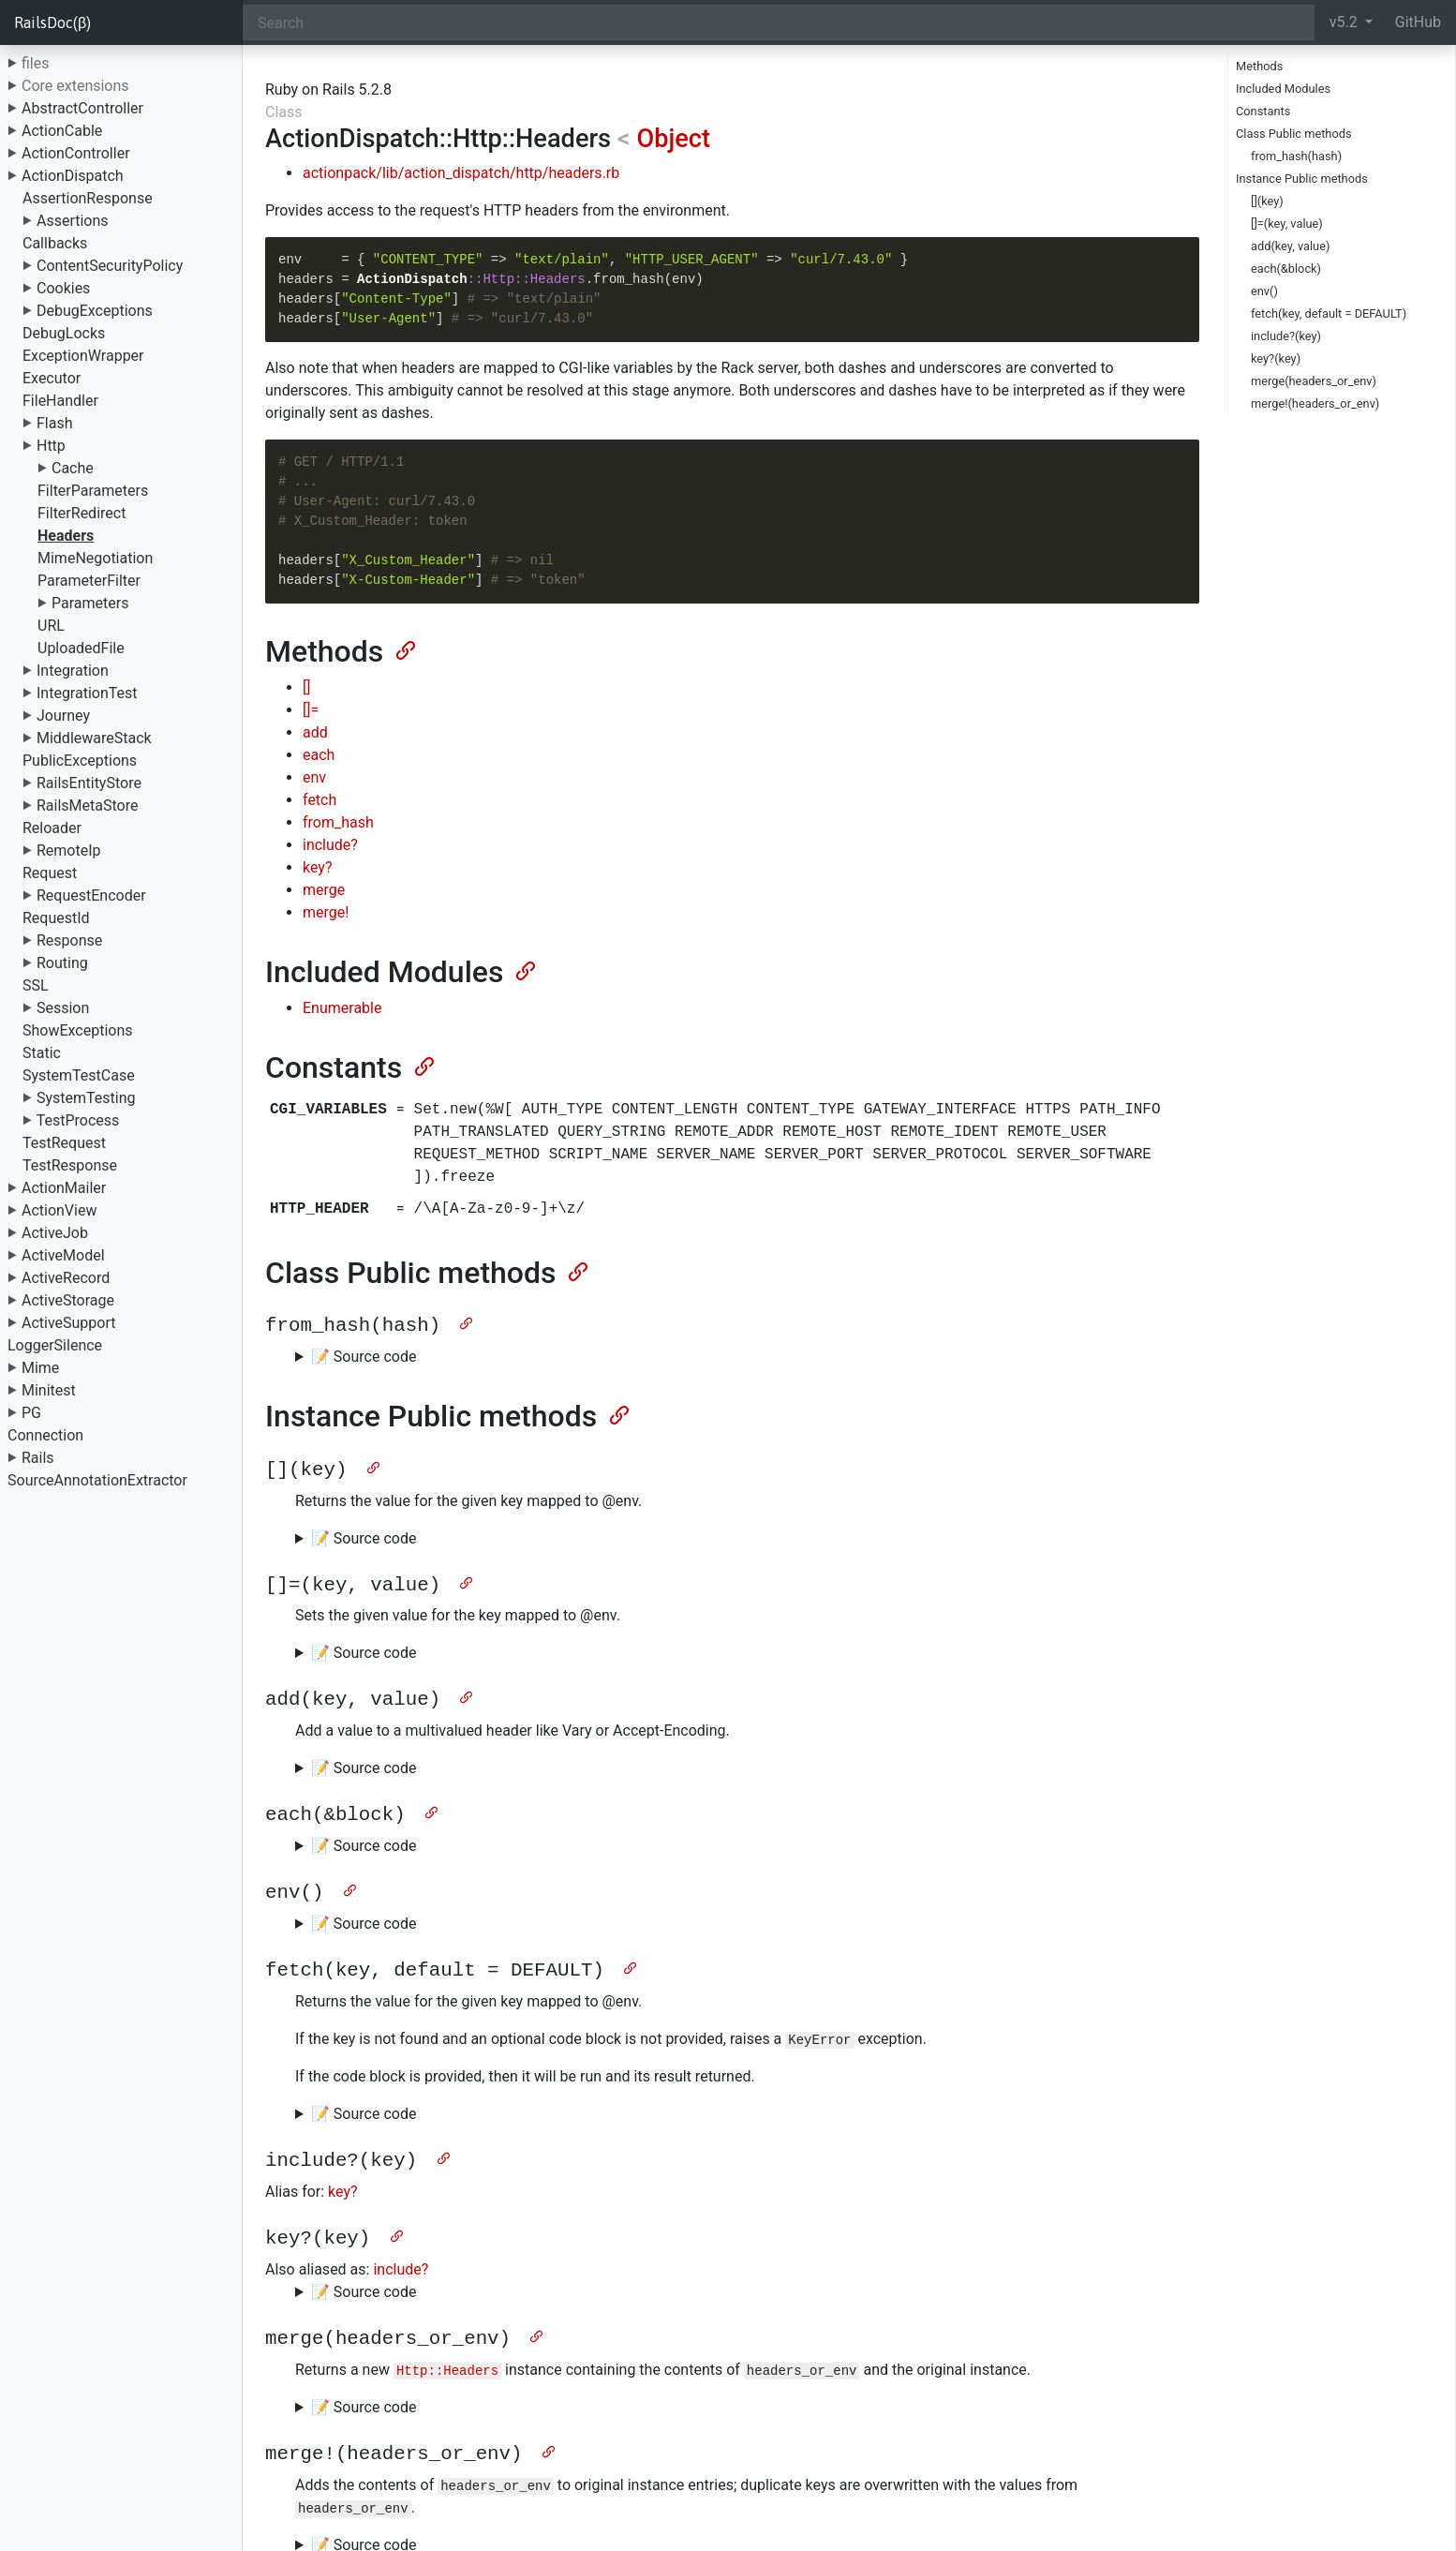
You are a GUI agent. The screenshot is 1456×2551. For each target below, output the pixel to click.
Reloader (52, 828)
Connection (45, 1435)
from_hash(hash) (1296, 156)
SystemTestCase (78, 1075)
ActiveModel (63, 1255)
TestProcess (78, 1120)
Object (673, 139)
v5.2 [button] (1345, 22)
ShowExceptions (77, 1030)
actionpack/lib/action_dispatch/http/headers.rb (461, 173)
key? (317, 867)
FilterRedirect (81, 513)
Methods (1259, 66)
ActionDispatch (73, 176)
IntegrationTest (87, 693)
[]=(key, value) (1287, 223)
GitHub (1418, 22)
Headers (65, 536)
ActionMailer (64, 1188)
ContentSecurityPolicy (110, 266)
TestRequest (64, 1143)
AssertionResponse (87, 198)
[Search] (779, 22)
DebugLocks (63, 333)
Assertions (73, 221)
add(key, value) (1290, 246)
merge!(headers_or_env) (1315, 403)
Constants (1263, 111)
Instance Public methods (1302, 179)
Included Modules (1283, 89)
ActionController (76, 153)
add (315, 732)
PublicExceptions (79, 760)
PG (31, 1413)
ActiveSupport (69, 1323)
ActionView (59, 1210)
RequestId (56, 918)
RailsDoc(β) (52, 22)
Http (51, 446)
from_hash (338, 822)
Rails (38, 1458)
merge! (326, 912)
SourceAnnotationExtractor (97, 1480)
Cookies (63, 288)
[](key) (1267, 201)
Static (41, 1053)
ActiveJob (55, 1233)
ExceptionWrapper (83, 356)
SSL (35, 985)
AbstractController (82, 108)
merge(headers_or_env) (1313, 381)
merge (324, 890)
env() (1264, 291)
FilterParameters (92, 491)
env (314, 777)
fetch (319, 800)
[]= (311, 710)
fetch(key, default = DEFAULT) (1328, 313)
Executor (51, 378)
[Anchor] (404, 649)
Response (69, 940)
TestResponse (69, 1165)
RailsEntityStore (89, 783)
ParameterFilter (89, 580)
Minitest (49, 1390)
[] (306, 687)
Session (63, 1008)
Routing (62, 963)
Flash (55, 423)
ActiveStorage (68, 1300)
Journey (63, 715)
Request (49, 873)
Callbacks (54, 243)
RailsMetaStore (87, 805)
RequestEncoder (91, 895)
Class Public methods (1294, 134)
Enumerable (342, 1008)
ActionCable (62, 131)
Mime (40, 1368)
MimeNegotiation (95, 558)
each (318, 755)
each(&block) (1286, 268)
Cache (73, 468)
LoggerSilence (54, 1345)
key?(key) (1275, 358)
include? (330, 845)
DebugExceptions (95, 311)
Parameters (90, 603)
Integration (73, 670)
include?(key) (1286, 336)
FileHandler (60, 401)
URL (51, 625)
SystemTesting (86, 1098)
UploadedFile (81, 648)
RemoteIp (69, 850)
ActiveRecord (66, 1278)
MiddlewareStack (94, 738)
